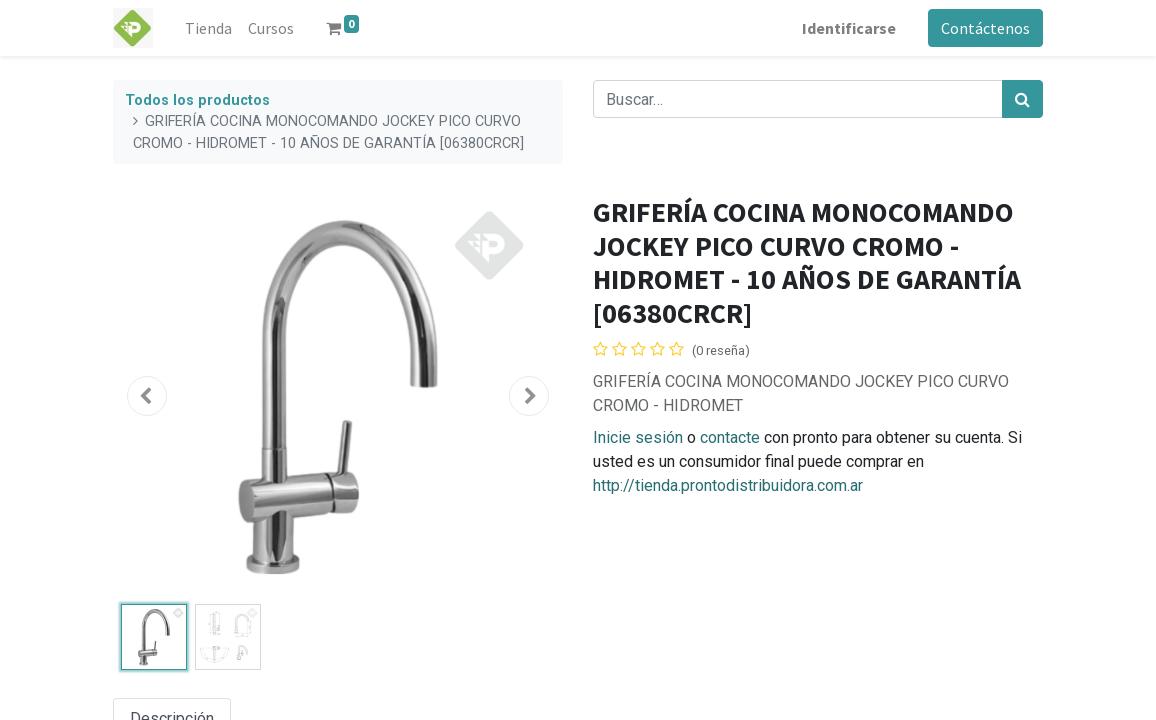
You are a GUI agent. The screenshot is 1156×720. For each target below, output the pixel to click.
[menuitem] (208, 28)
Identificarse (849, 28)
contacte (730, 437)
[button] (147, 396)
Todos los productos (197, 100)
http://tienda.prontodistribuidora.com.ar (728, 485)
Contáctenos (985, 28)
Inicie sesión (638, 437)
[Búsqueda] (1022, 99)
